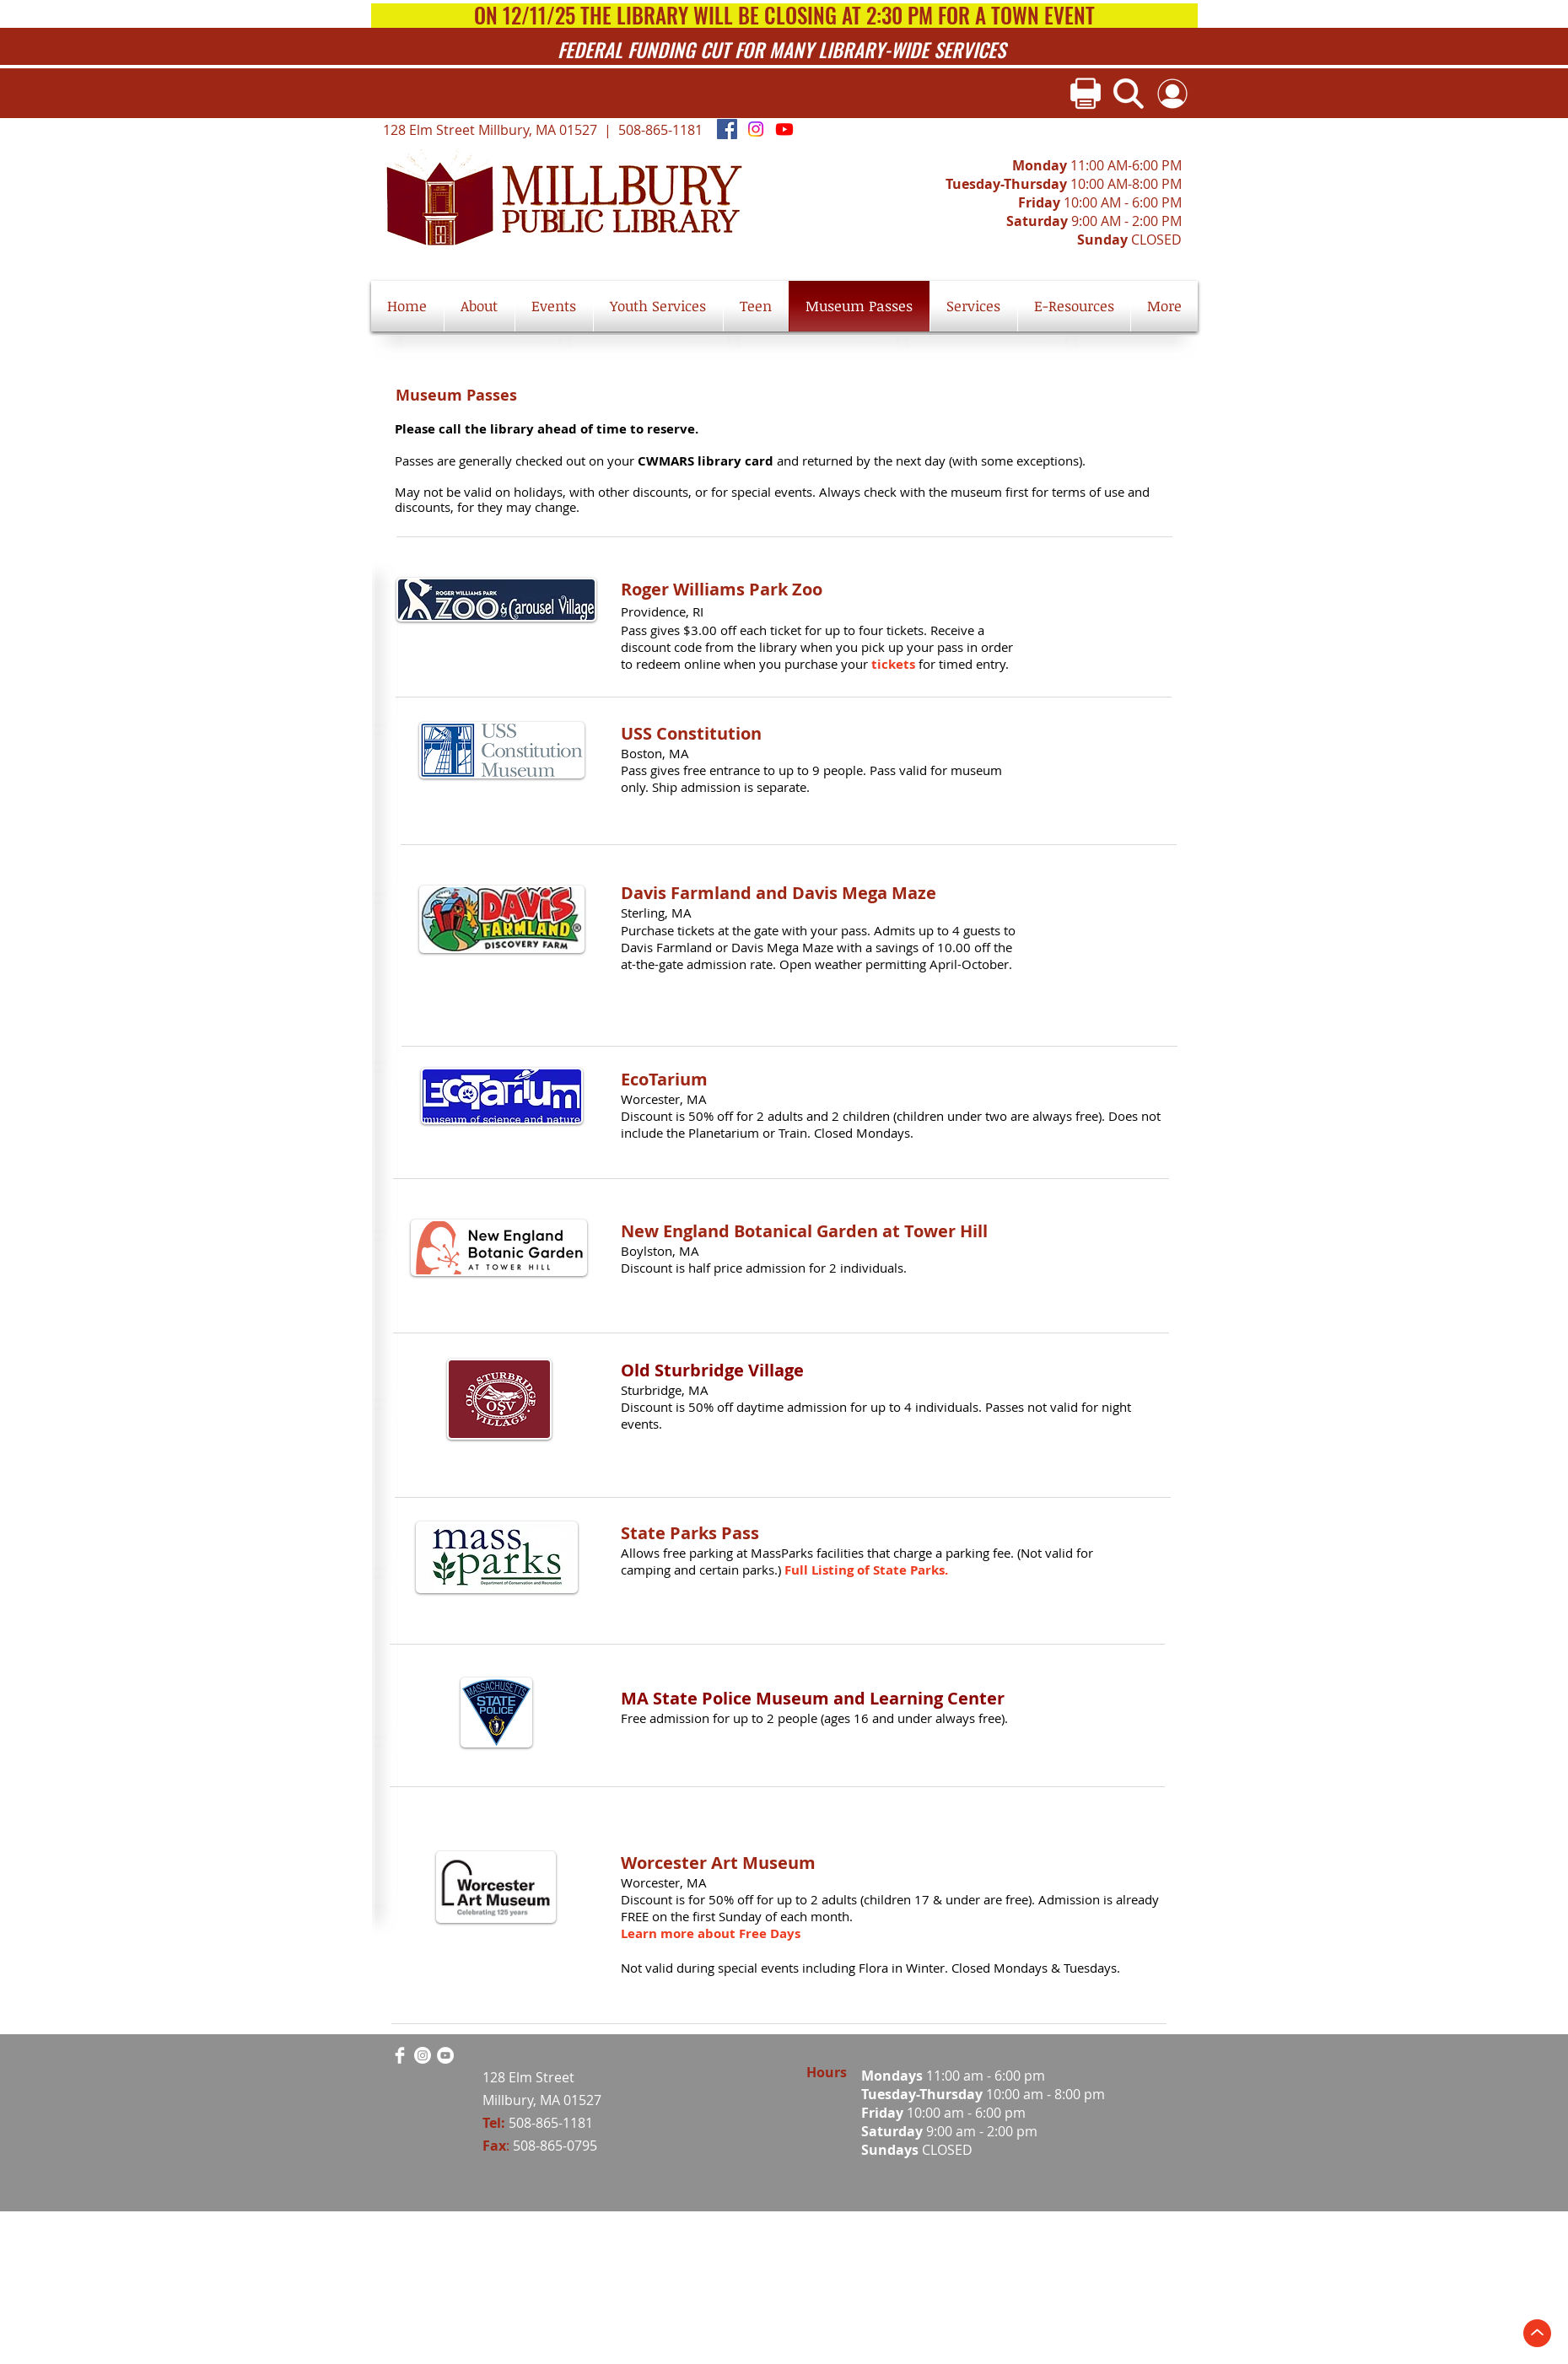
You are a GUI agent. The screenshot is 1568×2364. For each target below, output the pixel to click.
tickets (895, 664)
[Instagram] (756, 129)
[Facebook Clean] (399, 2055)
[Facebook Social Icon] (727, 129)
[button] (479, 306)
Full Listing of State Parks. (866, 1570)
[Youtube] (784, 129)
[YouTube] (445, 2055)
